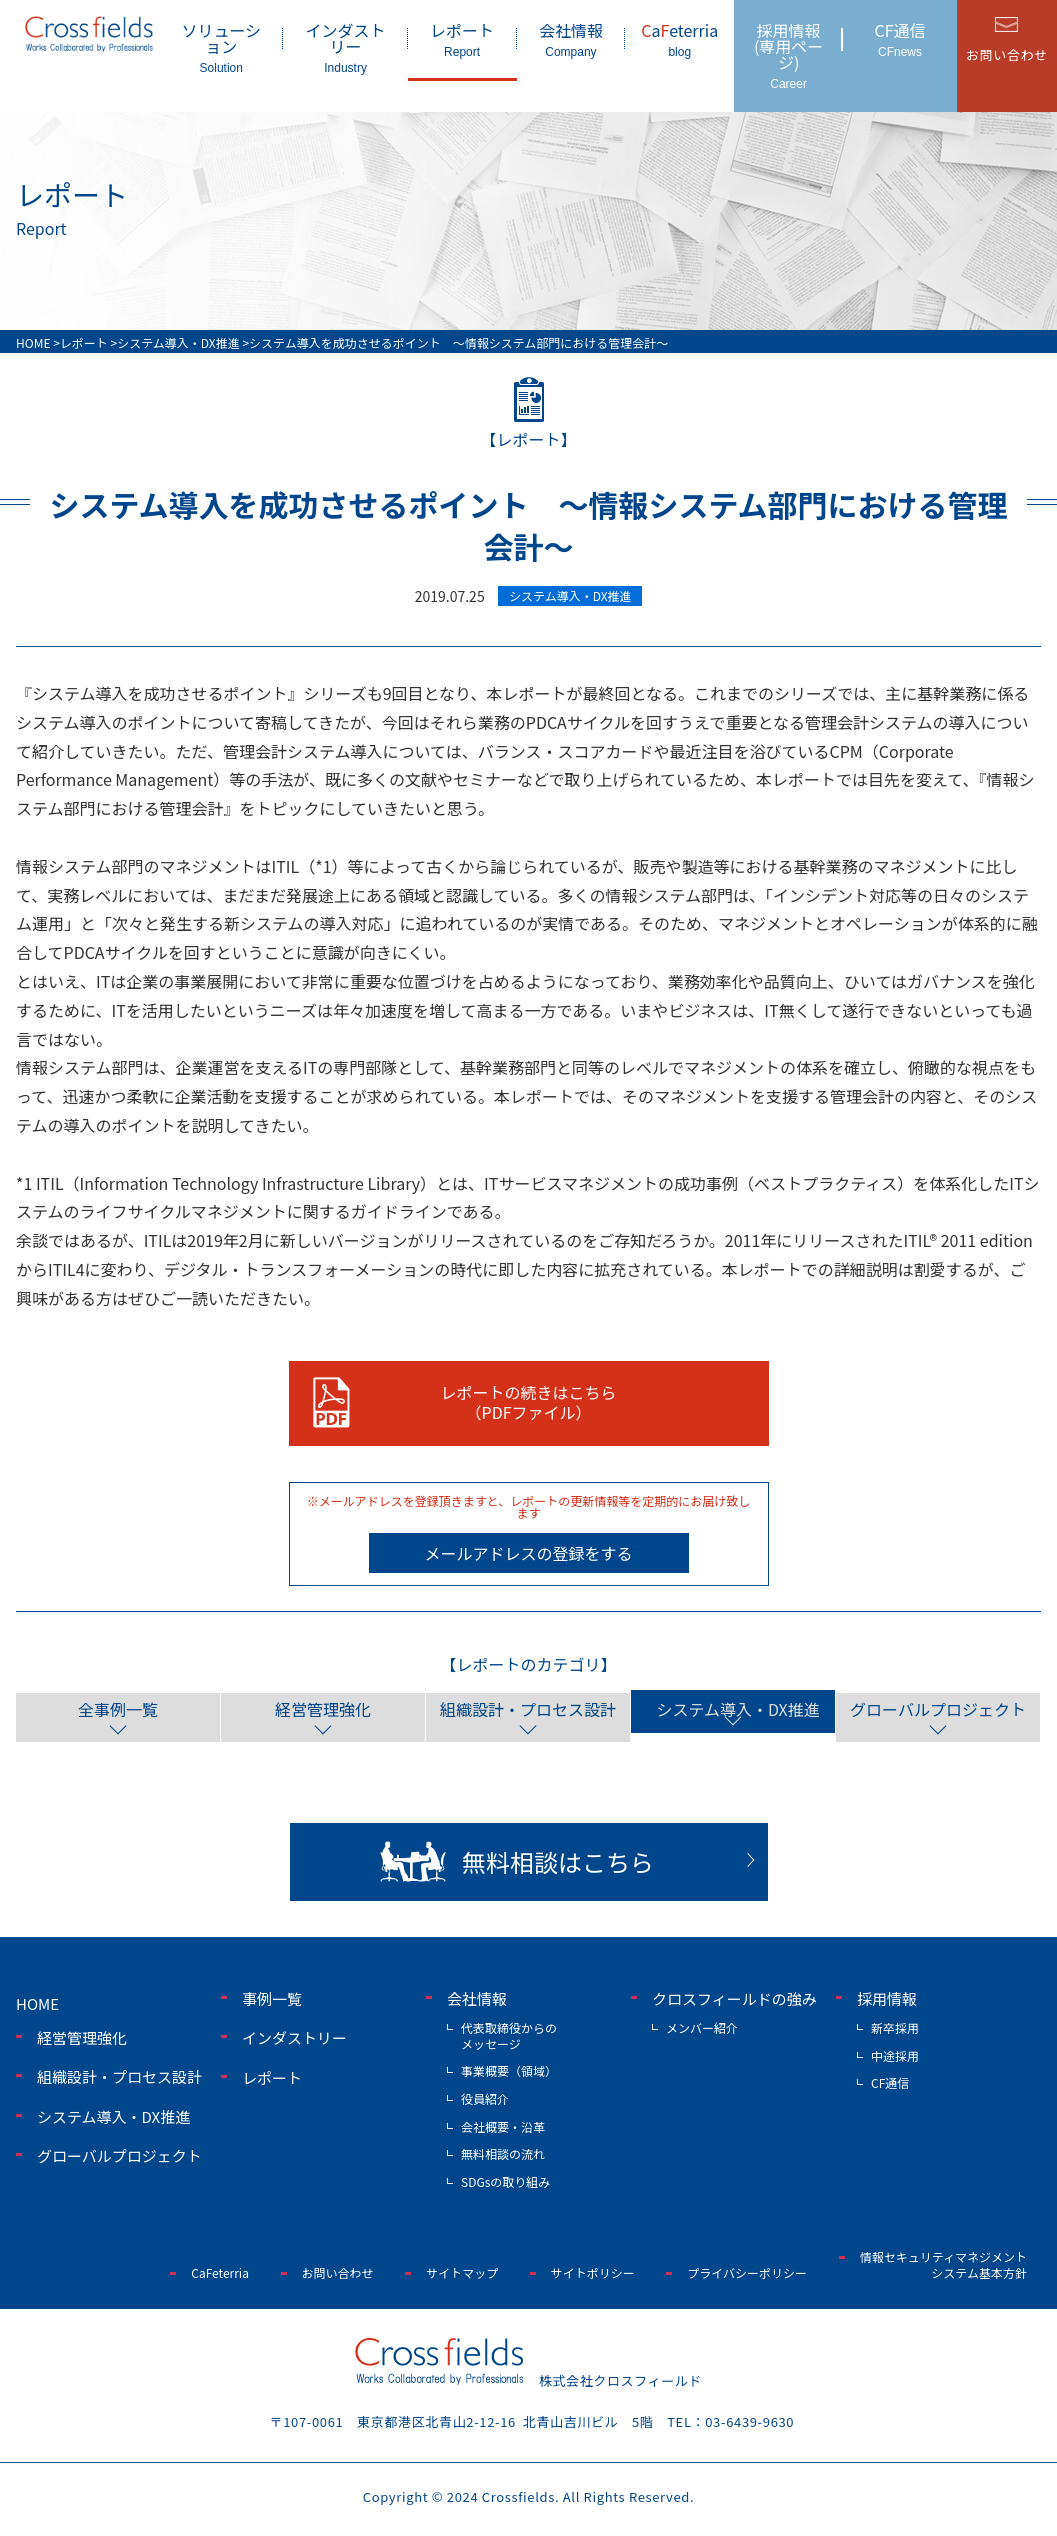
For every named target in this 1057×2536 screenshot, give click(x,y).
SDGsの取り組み (505, 2178)
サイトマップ (462, 2269)
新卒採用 (895, 2025)
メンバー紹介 (702, 2025)
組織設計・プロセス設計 (528, 1706)
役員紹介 (485, 2095)
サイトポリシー (593, 2269)
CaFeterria (220, 2269)
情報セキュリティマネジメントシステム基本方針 (943, 2262)
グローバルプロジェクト (938, 1706)
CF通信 (900, 38)
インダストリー (345, 46)
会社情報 (571, 38)
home (37, 2000)
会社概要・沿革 (503, 2123)
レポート (462, 38)
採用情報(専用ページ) (788, 54)
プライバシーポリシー (747, 2269)
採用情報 (887, 1995)
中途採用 (895, 2052)
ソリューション (221, 46)
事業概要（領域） (509, 2068)
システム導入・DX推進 (732, 1706)
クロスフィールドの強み (734, 1995)
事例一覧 (272, 1995)
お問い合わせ (338, 2269)
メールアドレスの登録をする (528, 1553)
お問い (1007, 54)
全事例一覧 (118, 1706)
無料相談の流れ (503, 2151)
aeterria (679, 38)
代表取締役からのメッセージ (509, 2033)
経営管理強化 (323, 1706)
